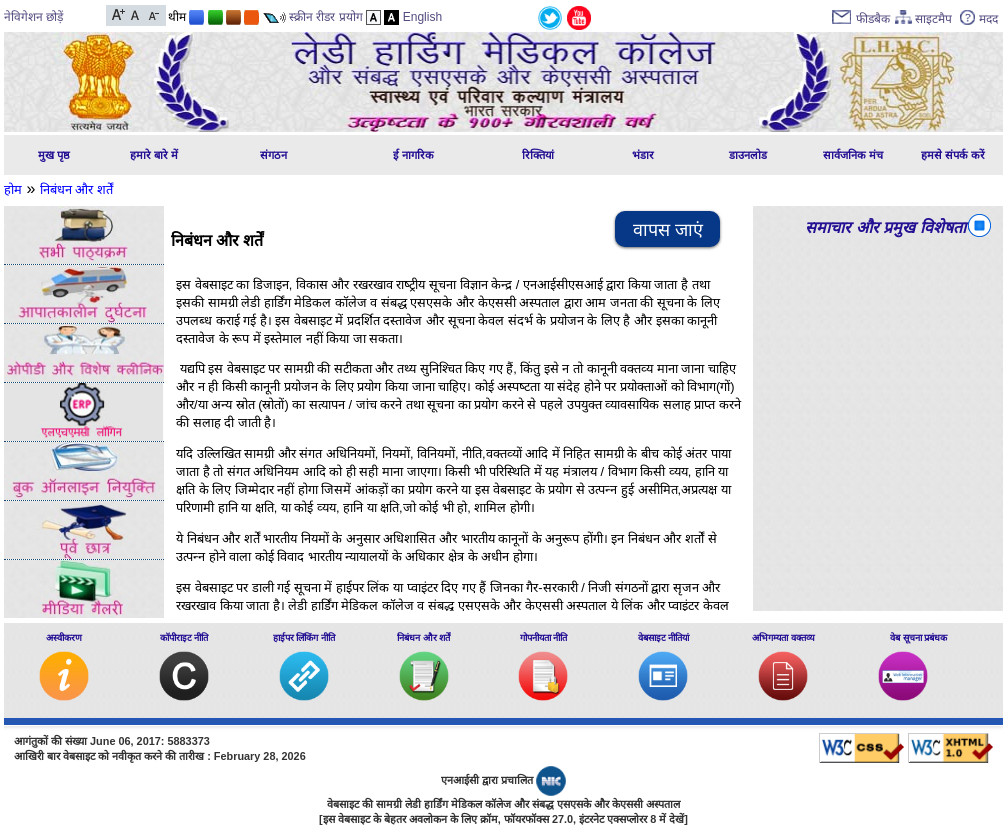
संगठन (273, 155)
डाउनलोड (748, 155)
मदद (988, 19)
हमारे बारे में (154, 155)
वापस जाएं (668, 230)
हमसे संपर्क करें (953, 155)
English (422, 17)
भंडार (643, 155)
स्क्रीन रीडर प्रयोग (326, 17)
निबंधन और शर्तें (76, 189)
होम (13, 189)
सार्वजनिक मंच (853, 155)
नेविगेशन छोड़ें (33, 17)
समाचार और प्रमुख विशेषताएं (889, 227)
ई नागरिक (413, 155)
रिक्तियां (538, 155)
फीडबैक (873, 19)
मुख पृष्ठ (54, 155)
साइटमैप (933, 19)
